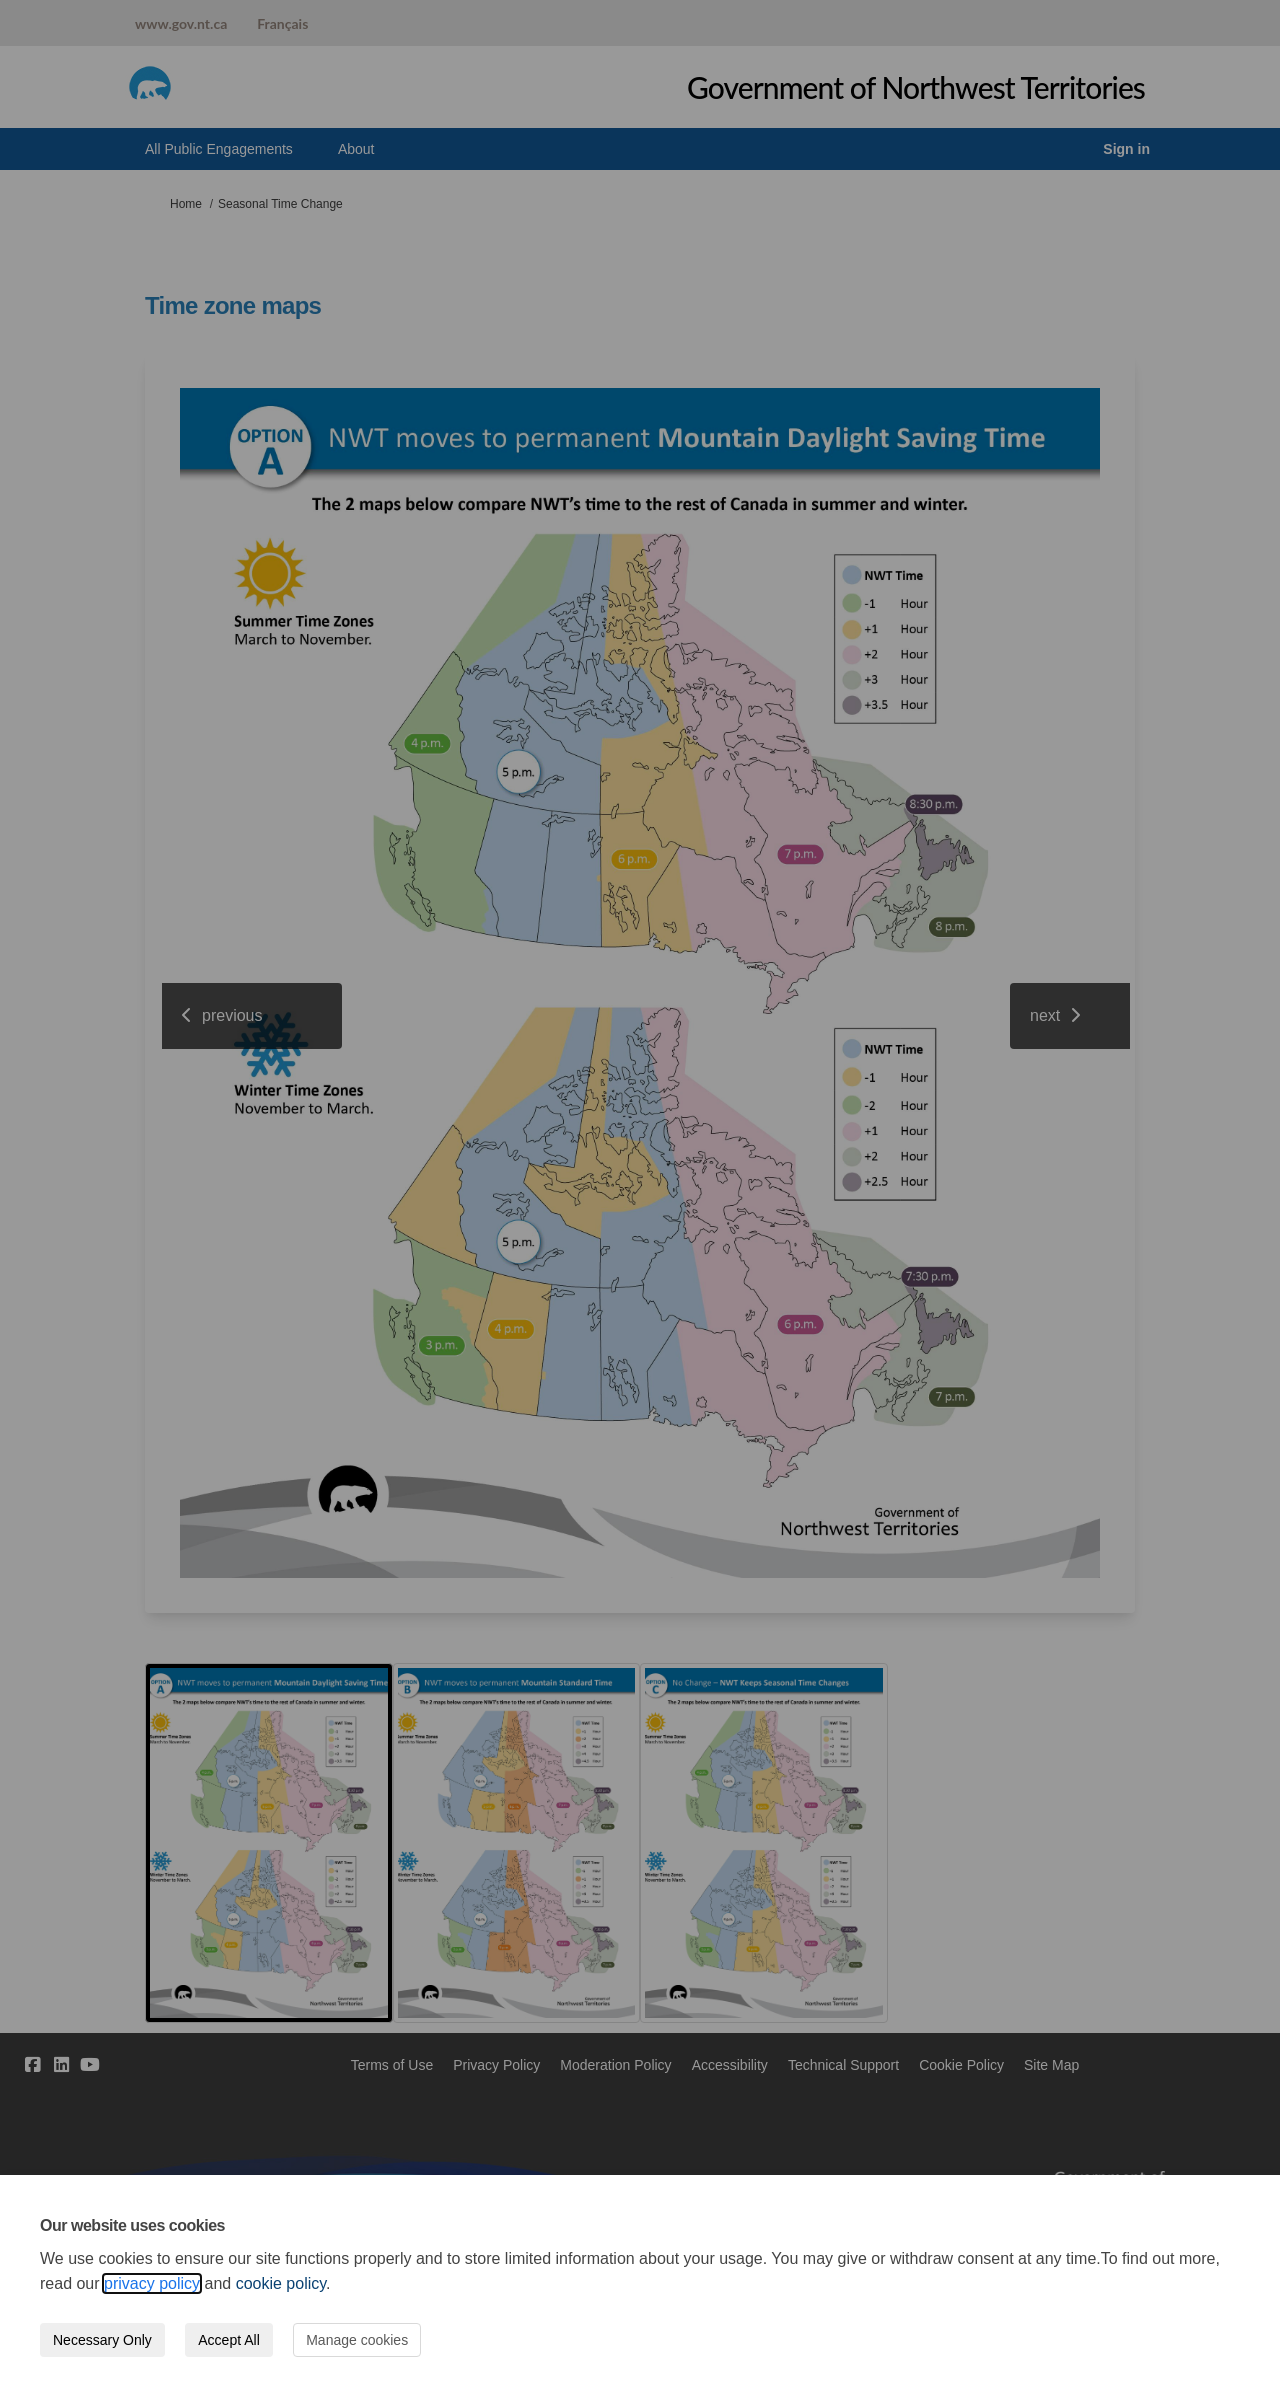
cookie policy (281, 2283)
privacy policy (152, 2283)
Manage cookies (357, 2340)
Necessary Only (102, 2340)
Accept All (228, 2340)
